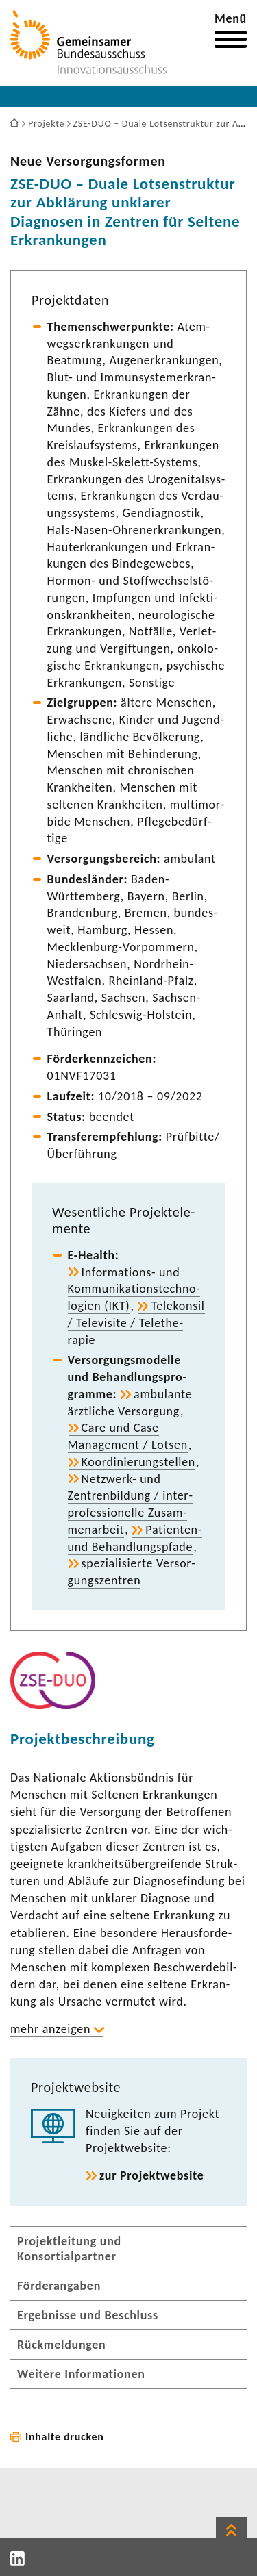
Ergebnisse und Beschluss (87, 2315)
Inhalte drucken (64, 2436)
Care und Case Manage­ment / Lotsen (128, 1436)
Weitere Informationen (81, 2374)
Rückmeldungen (61, 2344)
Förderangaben (59, 2285)
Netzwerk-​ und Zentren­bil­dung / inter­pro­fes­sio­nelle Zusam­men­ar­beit (130, 1504)
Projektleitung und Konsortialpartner (69, 2249)
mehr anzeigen (50, 2028)
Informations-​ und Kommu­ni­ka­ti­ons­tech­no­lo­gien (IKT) (134, 1289)
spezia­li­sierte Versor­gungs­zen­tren (131, 1572)
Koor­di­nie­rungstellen (139, 1461)
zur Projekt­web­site (151, 2175)
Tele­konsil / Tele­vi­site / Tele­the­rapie (136, 1323)
